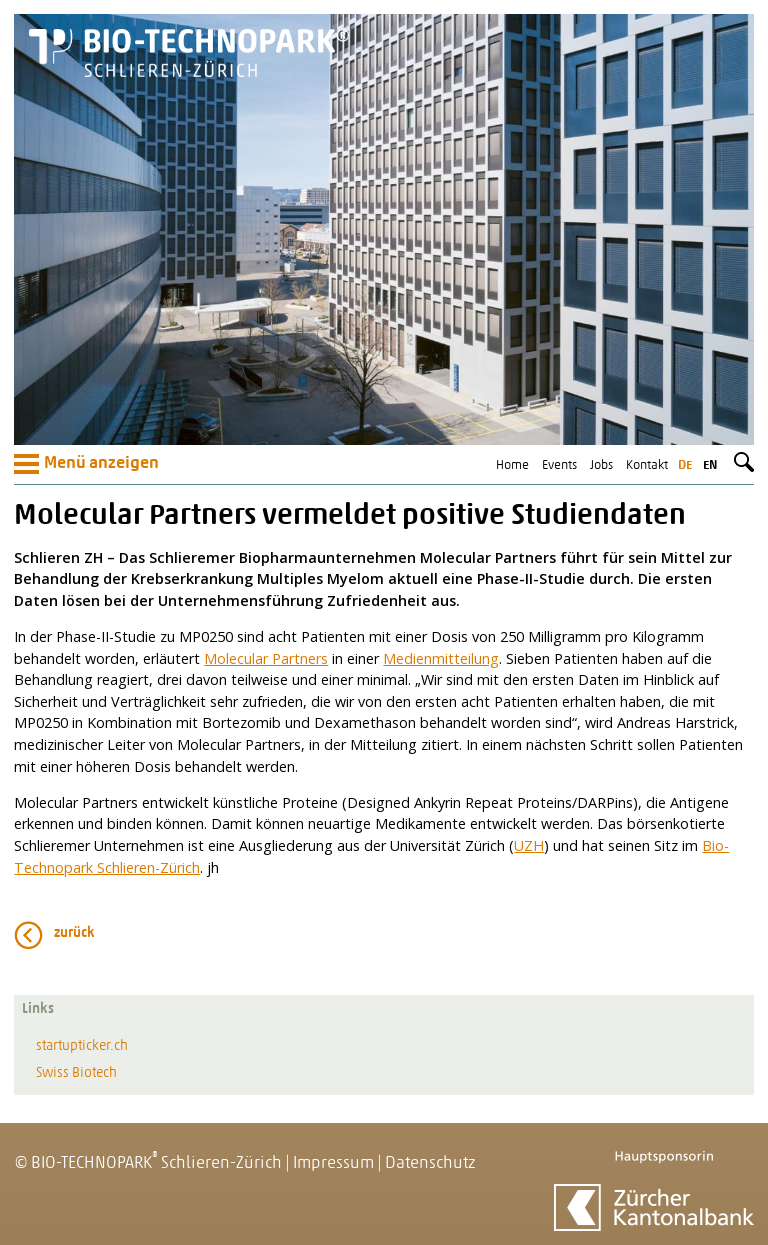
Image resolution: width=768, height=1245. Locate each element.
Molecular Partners (266, 658)
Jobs (601, 465)
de (685, 465)
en (710, 465)
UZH (529, 845)
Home (512, 465)
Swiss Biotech (76, 1073)
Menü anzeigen (86, 464)
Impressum (333, 1163)
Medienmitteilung (441, 658)
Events (559, 465)
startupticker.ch (82, 1046)
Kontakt (647, 465)
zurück (74, 933)
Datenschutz (430, 1163)
